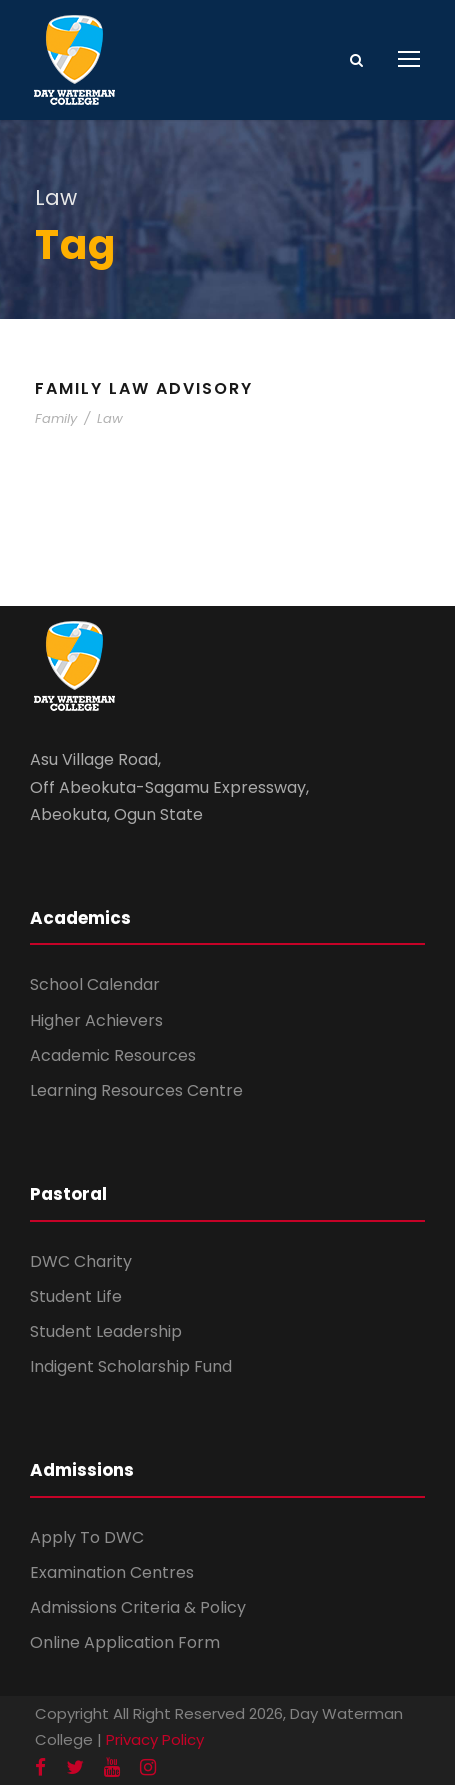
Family (56, 418)
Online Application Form (125, 1642)
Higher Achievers (96, 1020)
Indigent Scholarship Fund (131, 1366)
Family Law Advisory (144, 388)
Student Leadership (106, 1331)
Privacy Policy (155, 1739)
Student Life (76, 1296)
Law (110, 418)
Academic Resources (113, 1055)
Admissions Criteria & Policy (138, 1607)
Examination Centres (112, 1572)
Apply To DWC (87, 1537)
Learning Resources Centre (136, 1090)
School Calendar (95, 984)
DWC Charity (81, 1261)
